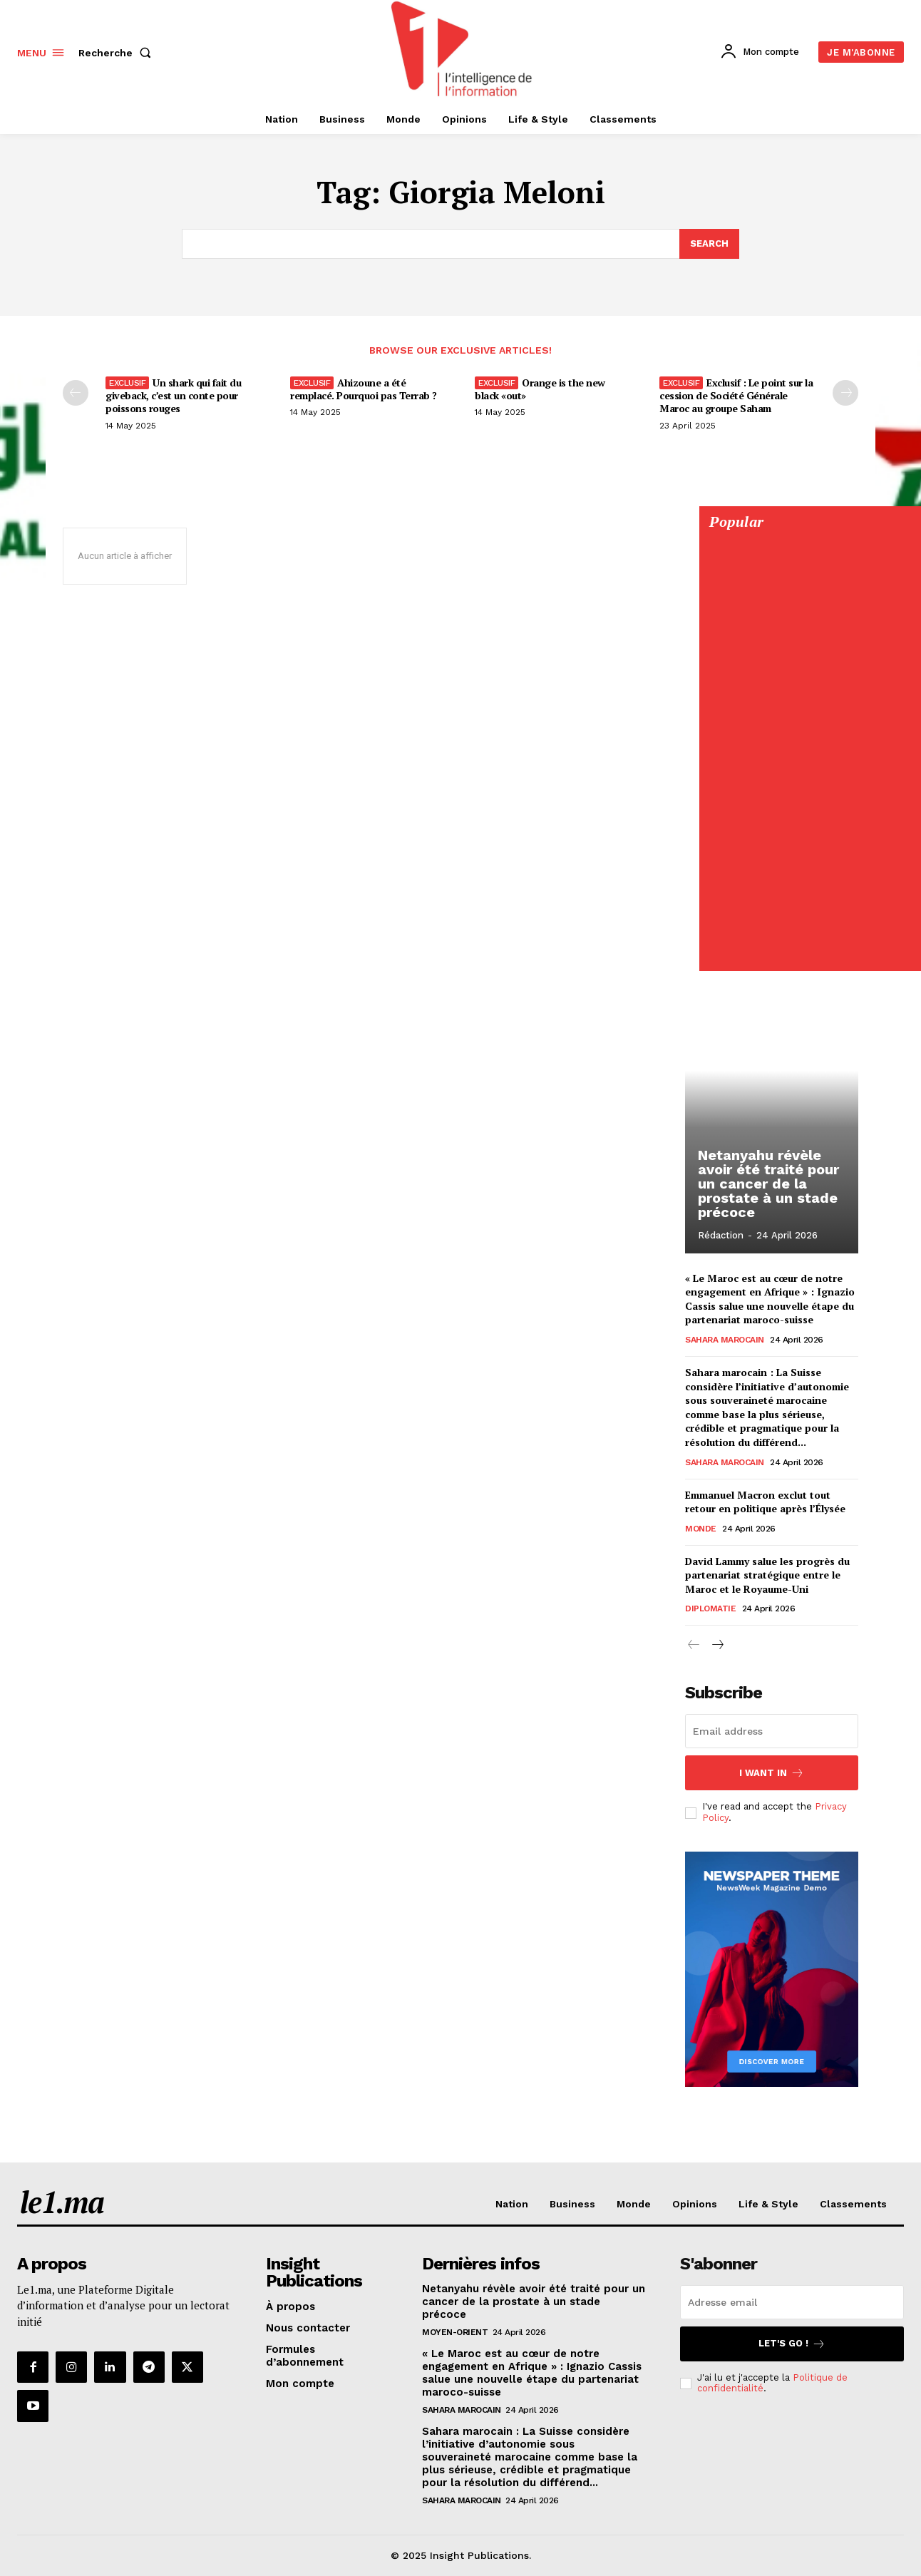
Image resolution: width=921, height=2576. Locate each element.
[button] (117, 53)
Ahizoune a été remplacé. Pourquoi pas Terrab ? (363, 389)
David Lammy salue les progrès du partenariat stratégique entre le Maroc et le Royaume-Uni (767, 1575)
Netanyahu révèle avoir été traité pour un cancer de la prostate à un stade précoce (768, 1184)
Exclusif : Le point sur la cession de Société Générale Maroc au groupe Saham (736, 395)
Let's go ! (791, 2344)
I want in (771, 1773)
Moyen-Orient (455, 2332)
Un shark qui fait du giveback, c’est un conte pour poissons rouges (173, 395)
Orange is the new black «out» (540, 389)
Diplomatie (710, 1609)
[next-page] (717, 1646)
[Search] (709, 244)
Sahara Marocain (724, 1340)
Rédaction (721, 1235)
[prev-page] (75, 393)
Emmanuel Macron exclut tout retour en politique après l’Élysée (765, 1502)
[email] (771, 1731)
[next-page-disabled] (845, 393)
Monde (700, 1529)
